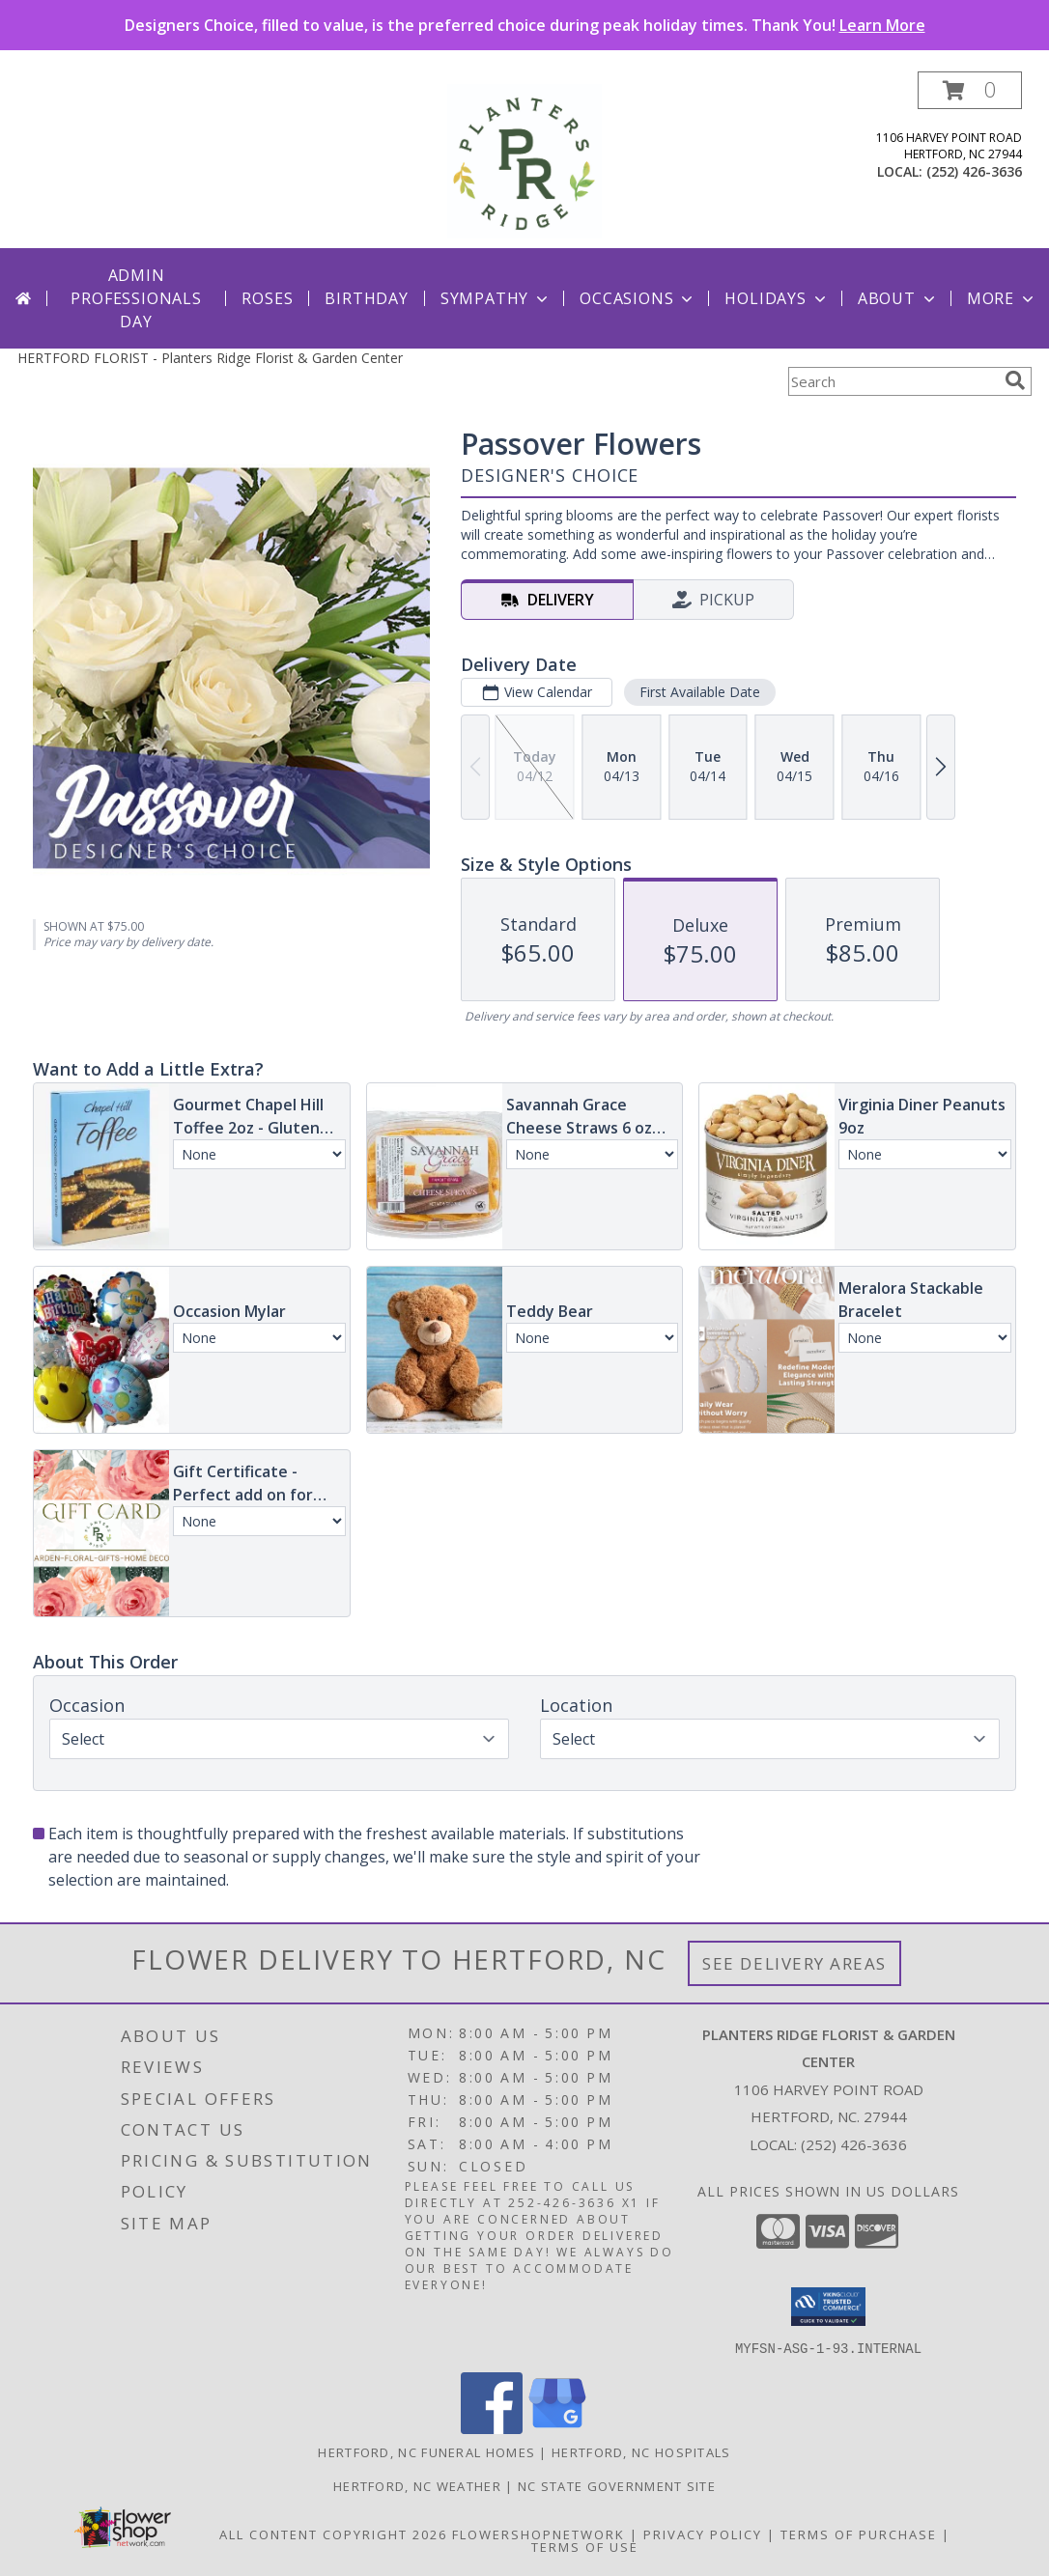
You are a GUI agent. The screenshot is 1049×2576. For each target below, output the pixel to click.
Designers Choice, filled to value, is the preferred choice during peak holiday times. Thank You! (525, 25)
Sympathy (496, 298)
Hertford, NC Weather (417, 2485)
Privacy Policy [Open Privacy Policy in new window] (702, 2533)
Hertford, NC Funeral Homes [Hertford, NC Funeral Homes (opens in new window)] (426, 2451)
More (1002, 298)
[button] (970, 90)
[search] (1015, 380)
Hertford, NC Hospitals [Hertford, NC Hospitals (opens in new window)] (641, 2451)
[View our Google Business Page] (557, 2428)
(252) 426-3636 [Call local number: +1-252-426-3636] (974, 171)
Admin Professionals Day (136, 298)
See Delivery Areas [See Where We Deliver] (794, 1963)
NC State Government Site (617, 2485)
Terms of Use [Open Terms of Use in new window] (584, 2546)
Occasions (638, 298)
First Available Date (699, 692)
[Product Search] (892, 381)
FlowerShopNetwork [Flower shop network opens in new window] (538, 2533)
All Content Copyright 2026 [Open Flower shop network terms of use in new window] (333, 2533)
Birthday (366, 298)
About (898, 298)
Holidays (776, 298)
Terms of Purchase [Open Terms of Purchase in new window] (858, 2533)
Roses (267, 298)
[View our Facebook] (492, 2428)
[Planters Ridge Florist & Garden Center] (524, 160)
